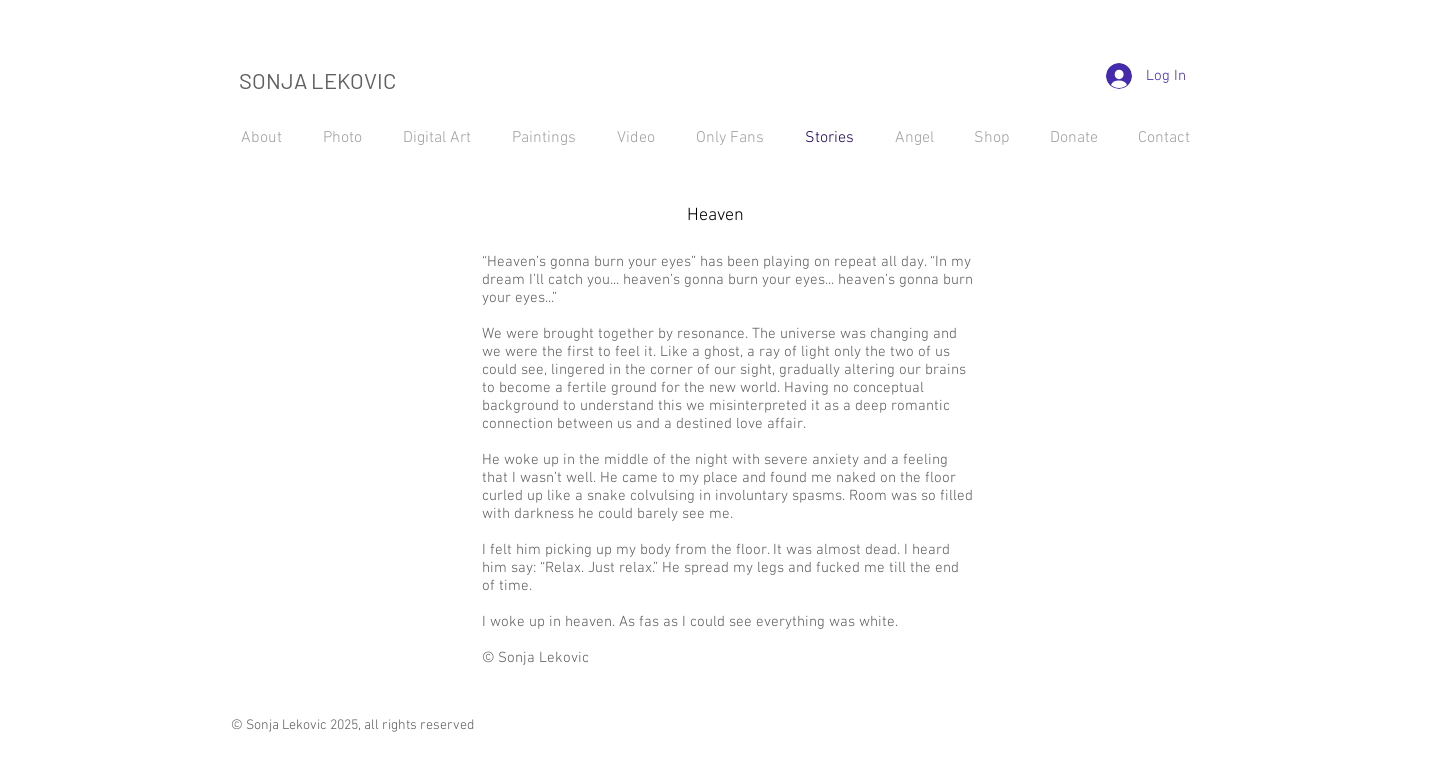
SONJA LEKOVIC (317, 80)
